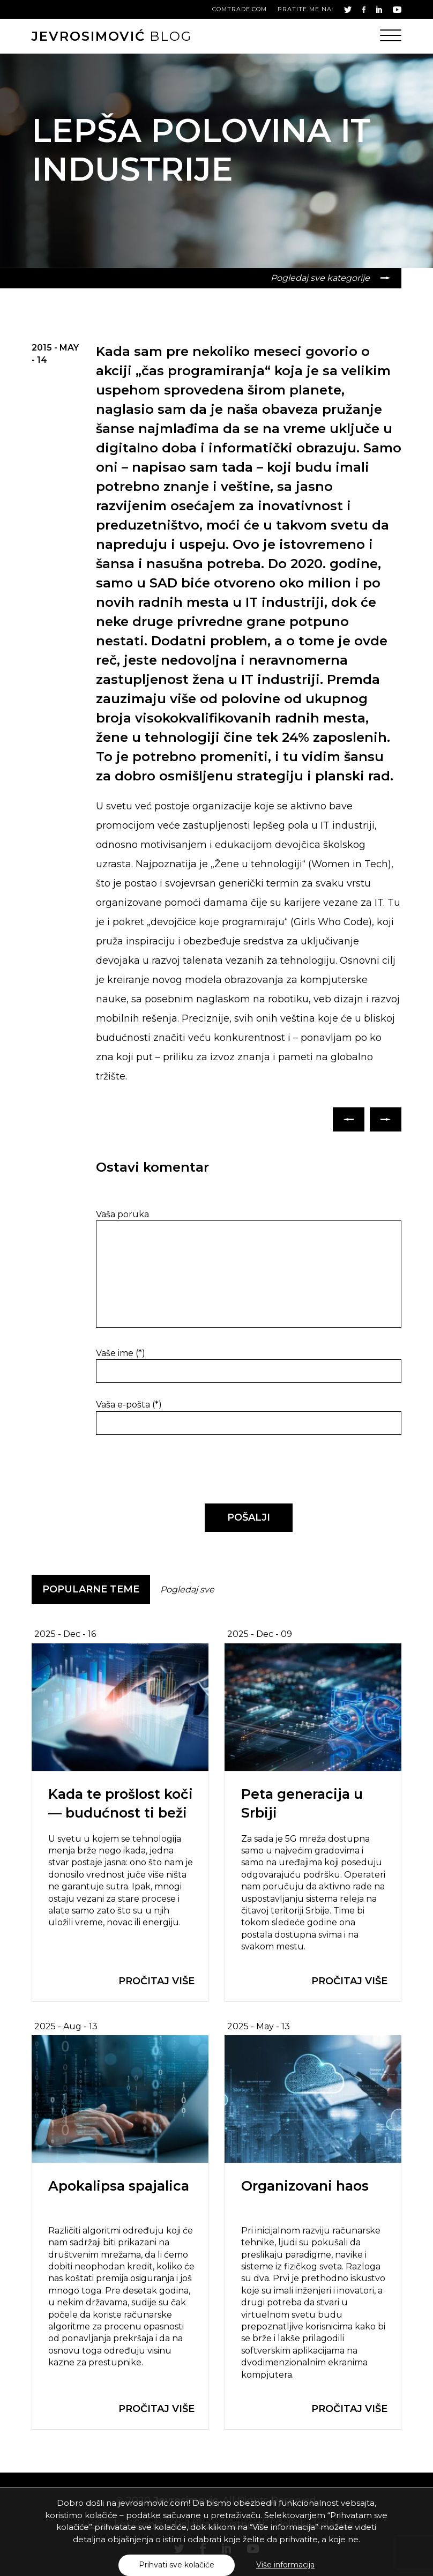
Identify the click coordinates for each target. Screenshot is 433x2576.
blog (112, 36)
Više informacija (285, 2565)
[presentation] (169, 1469)
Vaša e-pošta (129, 1404)
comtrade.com (239, 9)
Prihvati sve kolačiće (176, 2565)
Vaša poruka (122, 1214)
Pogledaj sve (187, 1589)
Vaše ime (120, 1353)
